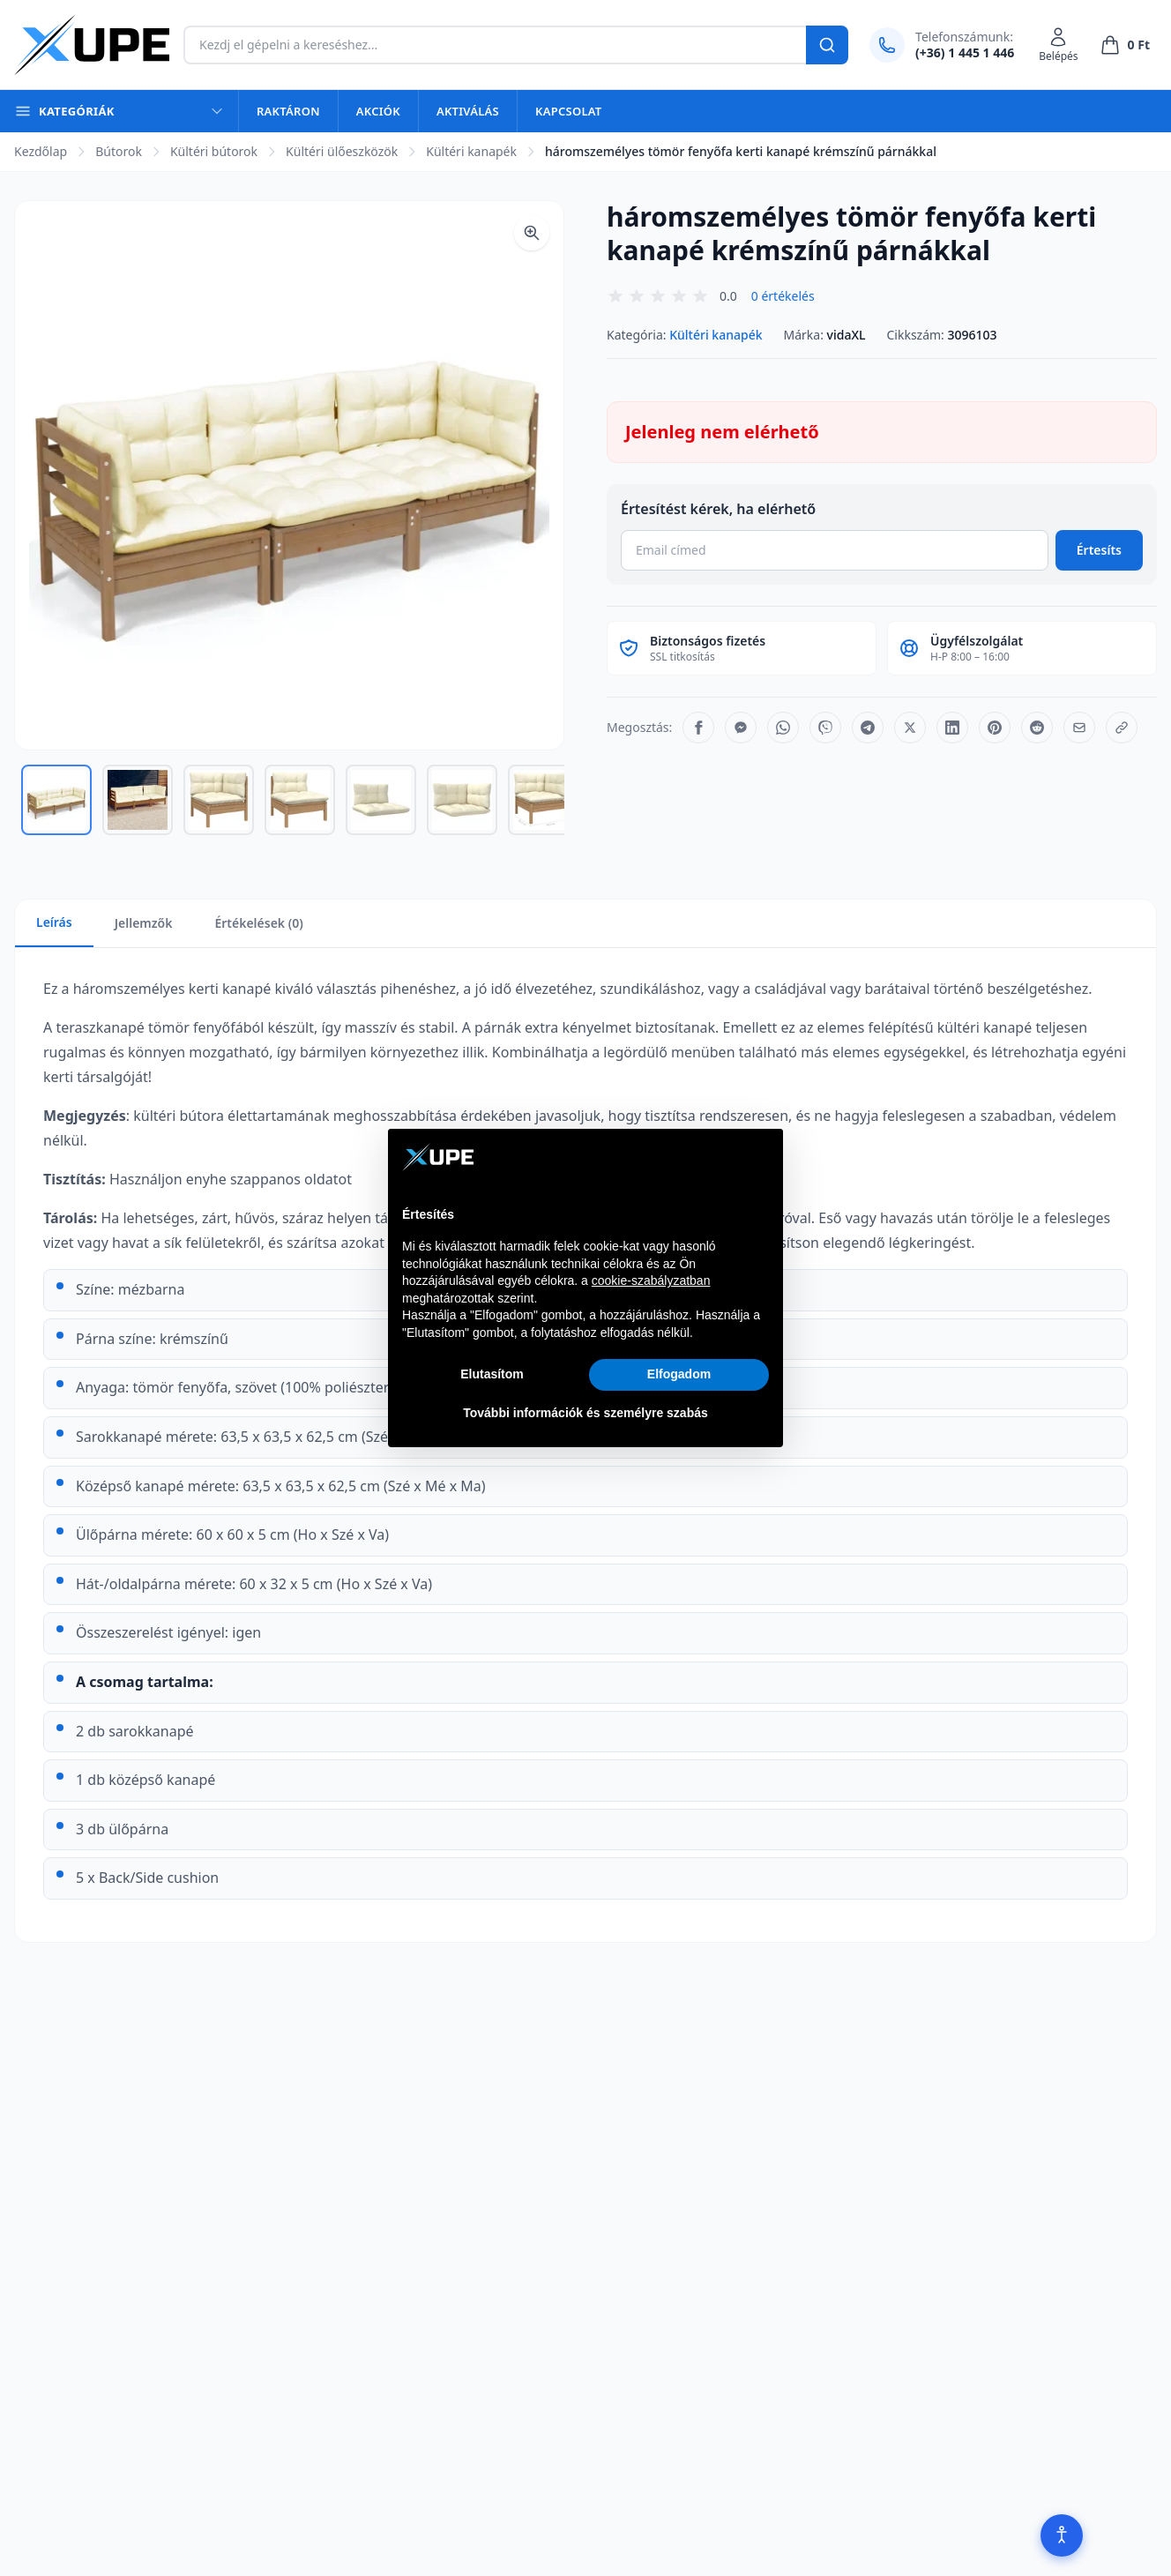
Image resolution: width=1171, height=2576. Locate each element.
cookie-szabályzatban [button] (651, 1280)
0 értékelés (783, 295)
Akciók (378, 111)
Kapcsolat (568, 111)
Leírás (54, 922)
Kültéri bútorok (213, 151)
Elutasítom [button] (492, 1374)
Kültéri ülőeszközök (342, 151)
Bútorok (118, 151)
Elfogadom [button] (679, 1374)
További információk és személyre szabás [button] (585, 1413)
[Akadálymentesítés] (1061, 2535)
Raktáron (288, 111)
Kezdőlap (40, 151)
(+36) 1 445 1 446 (964, 52)
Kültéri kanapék (471, 151)
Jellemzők (144, 923)
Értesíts (1099, 549)
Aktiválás (467, 111)
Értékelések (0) (258, 923)
